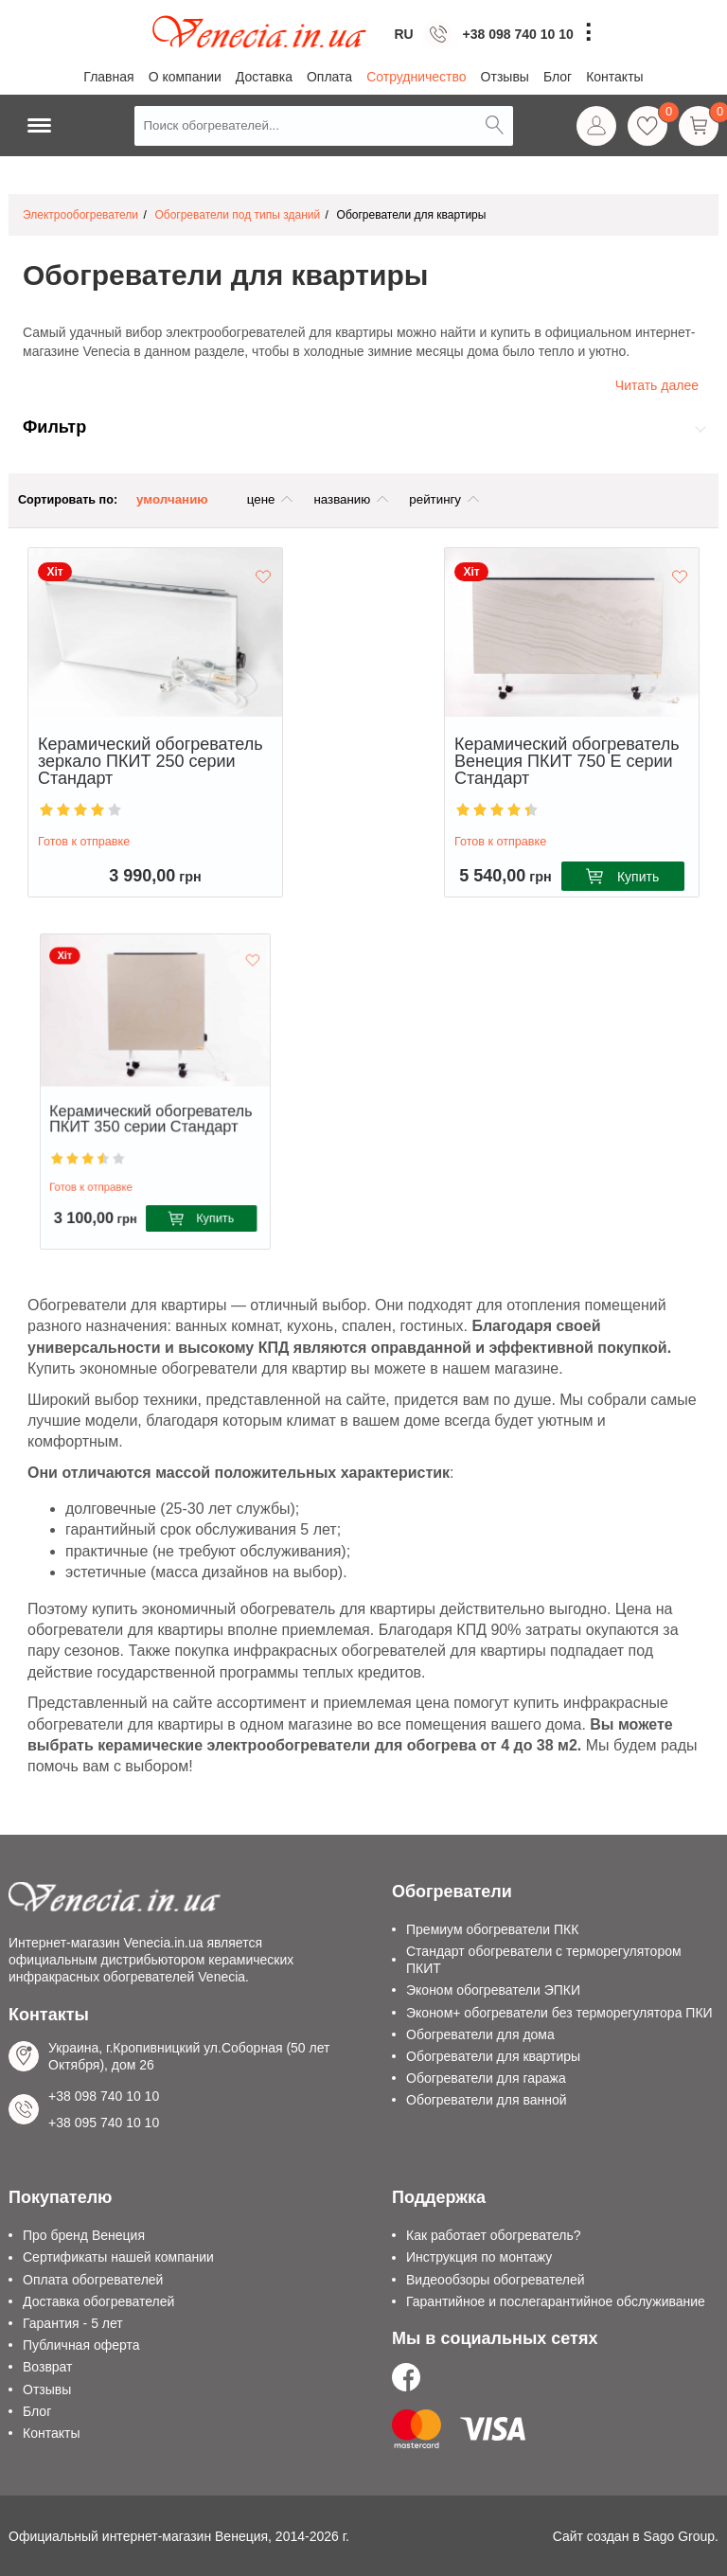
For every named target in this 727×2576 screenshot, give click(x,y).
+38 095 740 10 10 (103, 2122)
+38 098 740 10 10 (518, 34)
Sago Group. (681, 2536)
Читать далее (657, 385)
